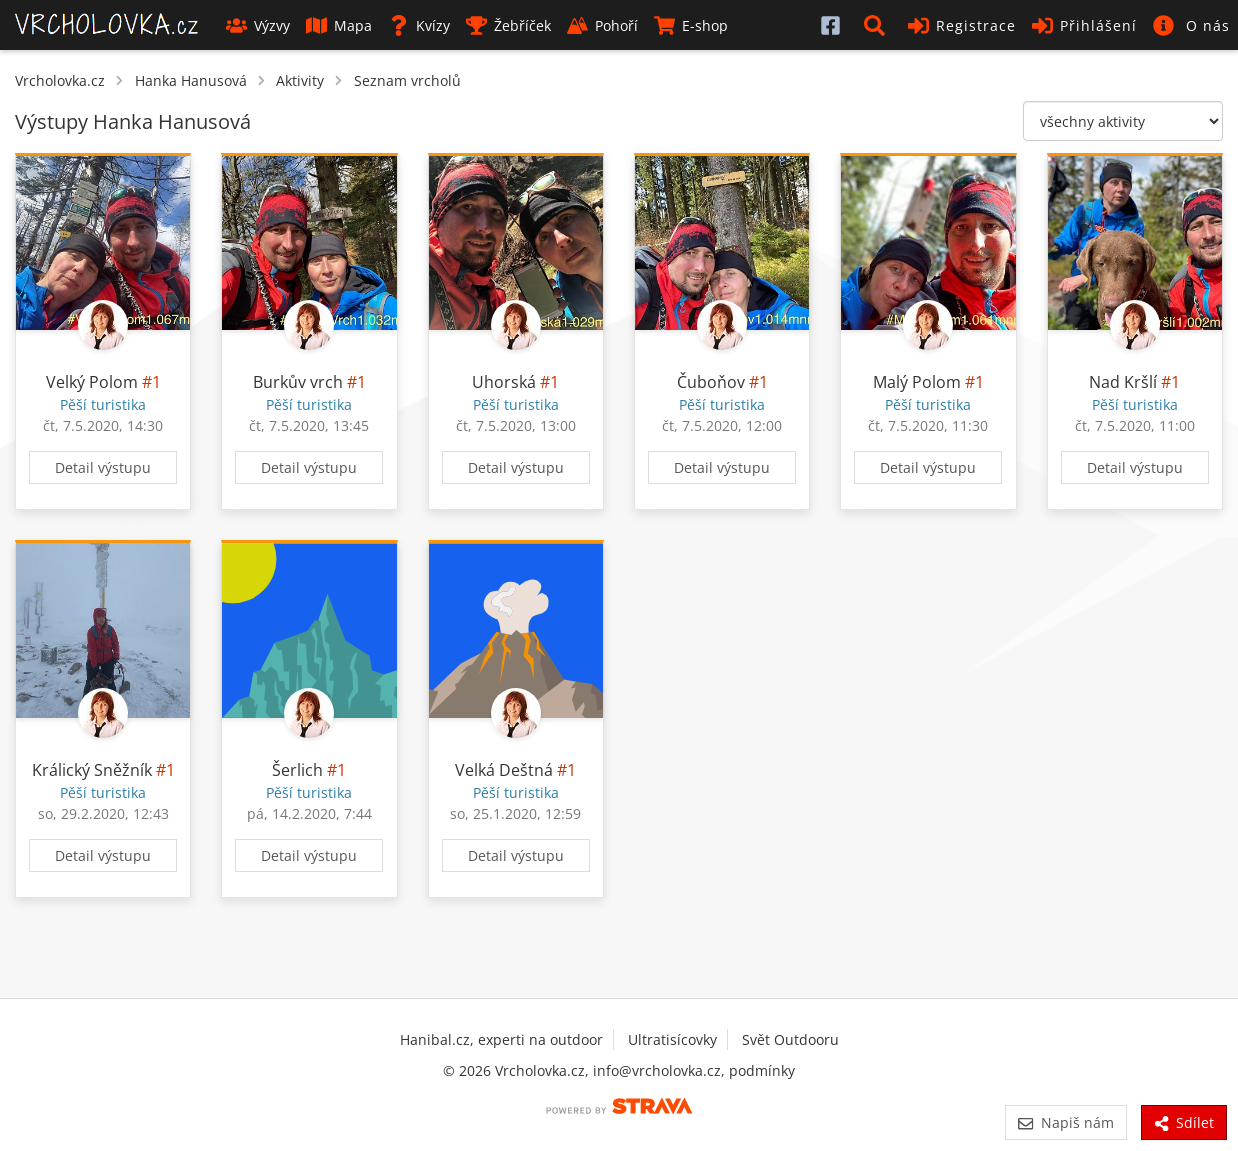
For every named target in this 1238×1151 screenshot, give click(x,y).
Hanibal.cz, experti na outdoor (501, 1039)
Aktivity (300, 80)
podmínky (762, 1070)
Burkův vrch (298, 382)
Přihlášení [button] (1084, 25)
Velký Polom (92, 382)
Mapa (339, 25)
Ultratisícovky (672, 1039)
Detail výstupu (103, 467)
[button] (878, 25)
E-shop (691, 25)
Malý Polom (917, 382)
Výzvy (258, 25)
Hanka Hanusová (191, 80)
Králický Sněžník (92, 770)
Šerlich (297, 770)
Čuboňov (711, 382)
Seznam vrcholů (407, 80)
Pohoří (602, 25)
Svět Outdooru (790, 1039)
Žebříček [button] (508, 25)
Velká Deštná (504, 770)
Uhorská (504, 382)
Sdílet (1184, 1122)
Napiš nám (1065, 1122)
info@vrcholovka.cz (657, 1070)
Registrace (962, 25)
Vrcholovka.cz (60, 80)
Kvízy (419, 25)
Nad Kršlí (1123, 382)
